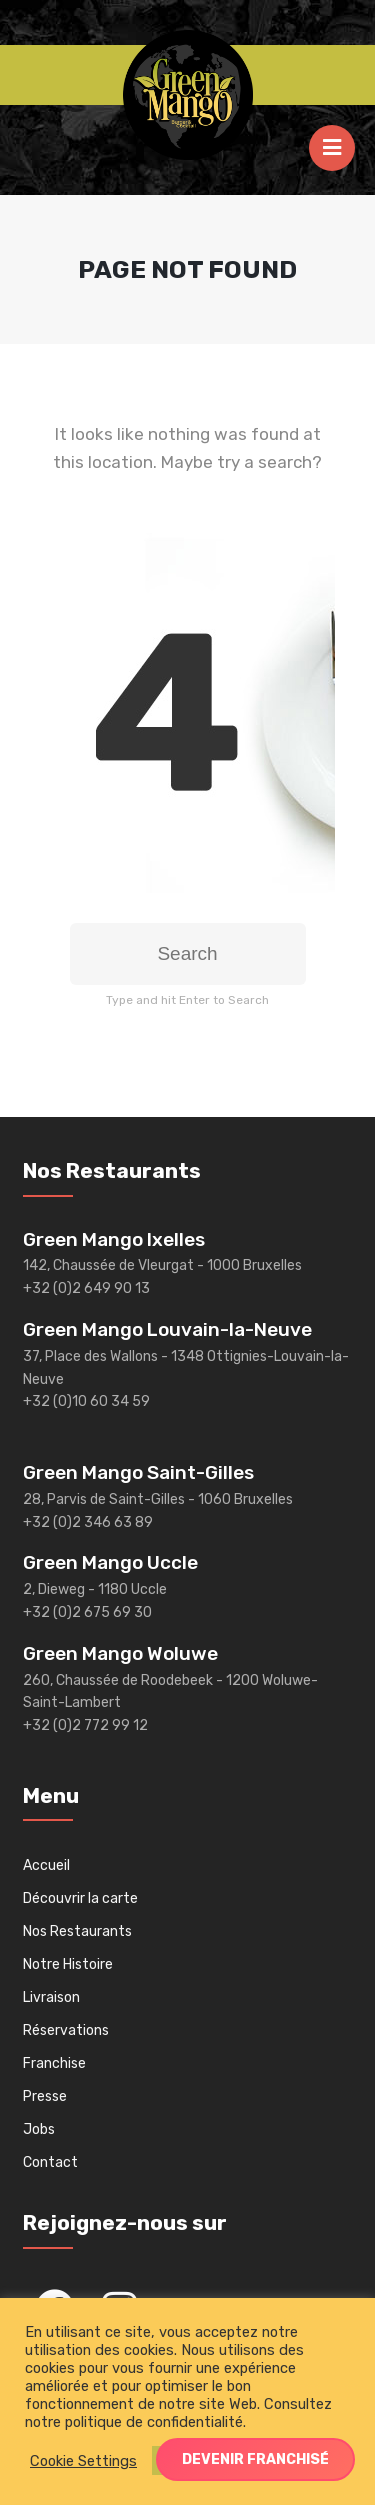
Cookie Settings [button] (83, 2461)
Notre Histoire (68, 1964)
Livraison (51, 1997)
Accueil (46, 1865)
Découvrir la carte (80, 1898)
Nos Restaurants (77, 1931)
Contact (50, 2162)
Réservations (66, 2030)
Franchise (54, 2063)
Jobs (39, 2129)
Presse (45, 2096)
